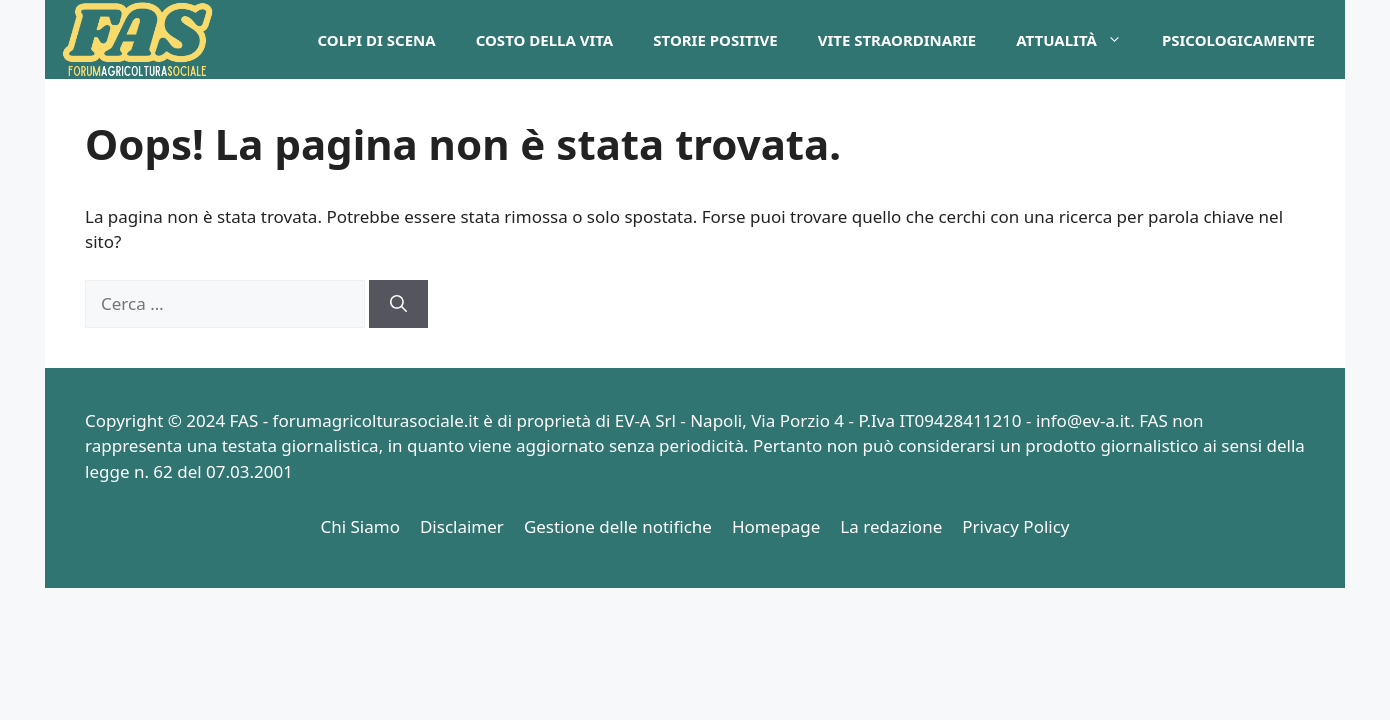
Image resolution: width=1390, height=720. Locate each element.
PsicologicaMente (1238, 40)
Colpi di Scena (376, 40)
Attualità (1079, 40)
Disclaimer (462, 526)
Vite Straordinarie (897, 40)
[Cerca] (398, 304)
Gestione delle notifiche (618, 526)
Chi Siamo (360, 526)
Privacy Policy (1015, 526)
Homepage (776, 526)
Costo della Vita (545, 40)
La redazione (891, 526)
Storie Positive (715, 40)
